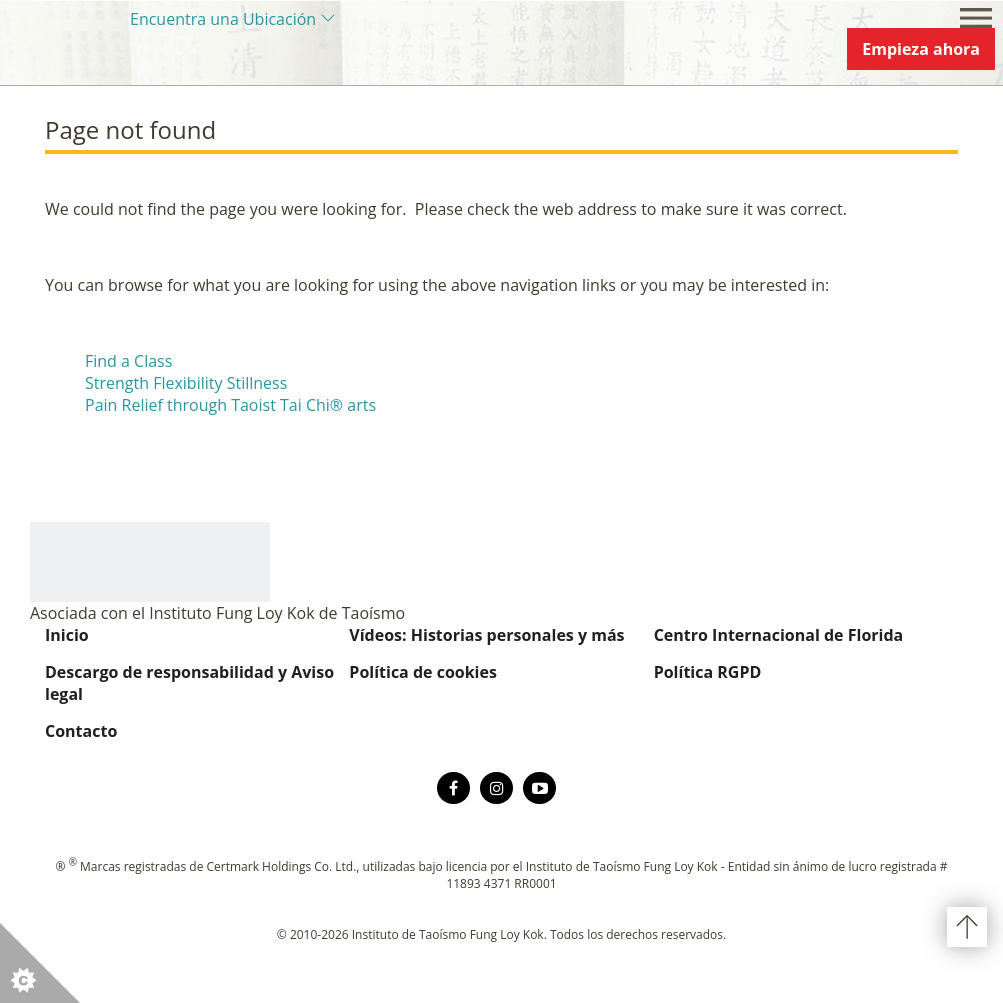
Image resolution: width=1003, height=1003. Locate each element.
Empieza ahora (921, 49)
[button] (40, 963)
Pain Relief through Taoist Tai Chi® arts (230, 405)
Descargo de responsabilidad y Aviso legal (189, 683)
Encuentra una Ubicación (223, 19)
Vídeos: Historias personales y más (486, 635)
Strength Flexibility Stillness (186, 383)
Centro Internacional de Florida (779, 635)
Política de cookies (423, 672)
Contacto (81, 731)
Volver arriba (967, 927)
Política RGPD (708, 672)
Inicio (67, 635)
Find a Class (128, 361)
